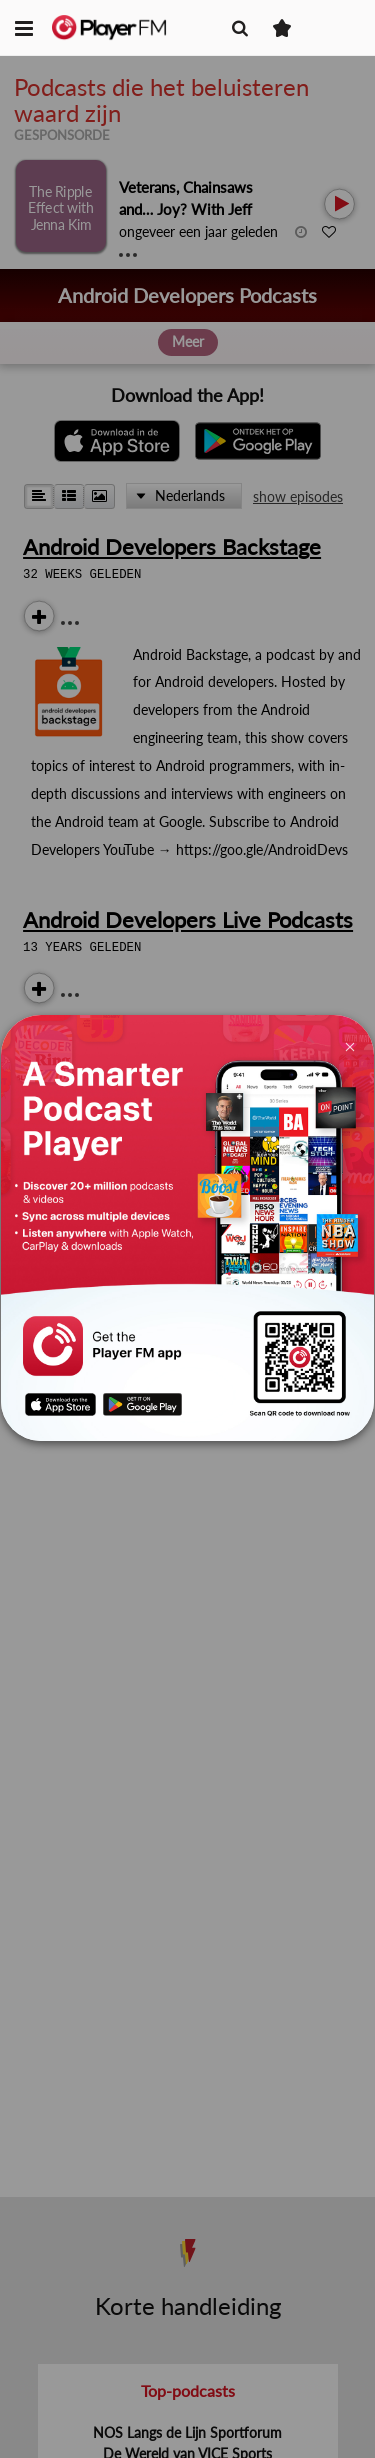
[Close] (349, 1045)
